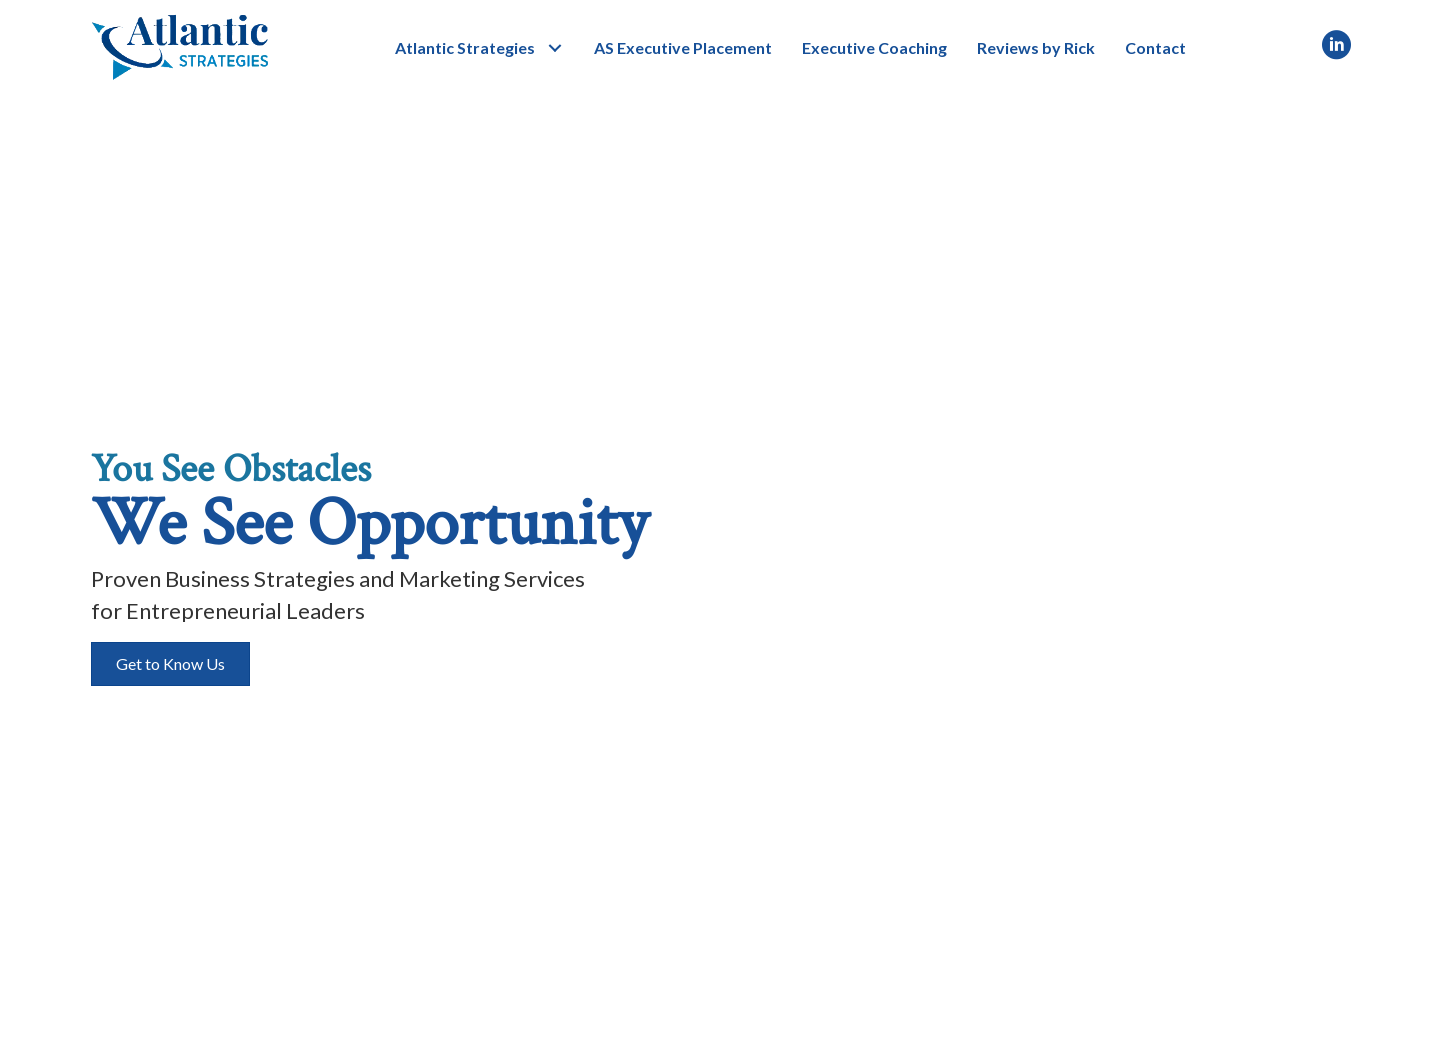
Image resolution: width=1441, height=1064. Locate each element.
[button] (554, 47)
